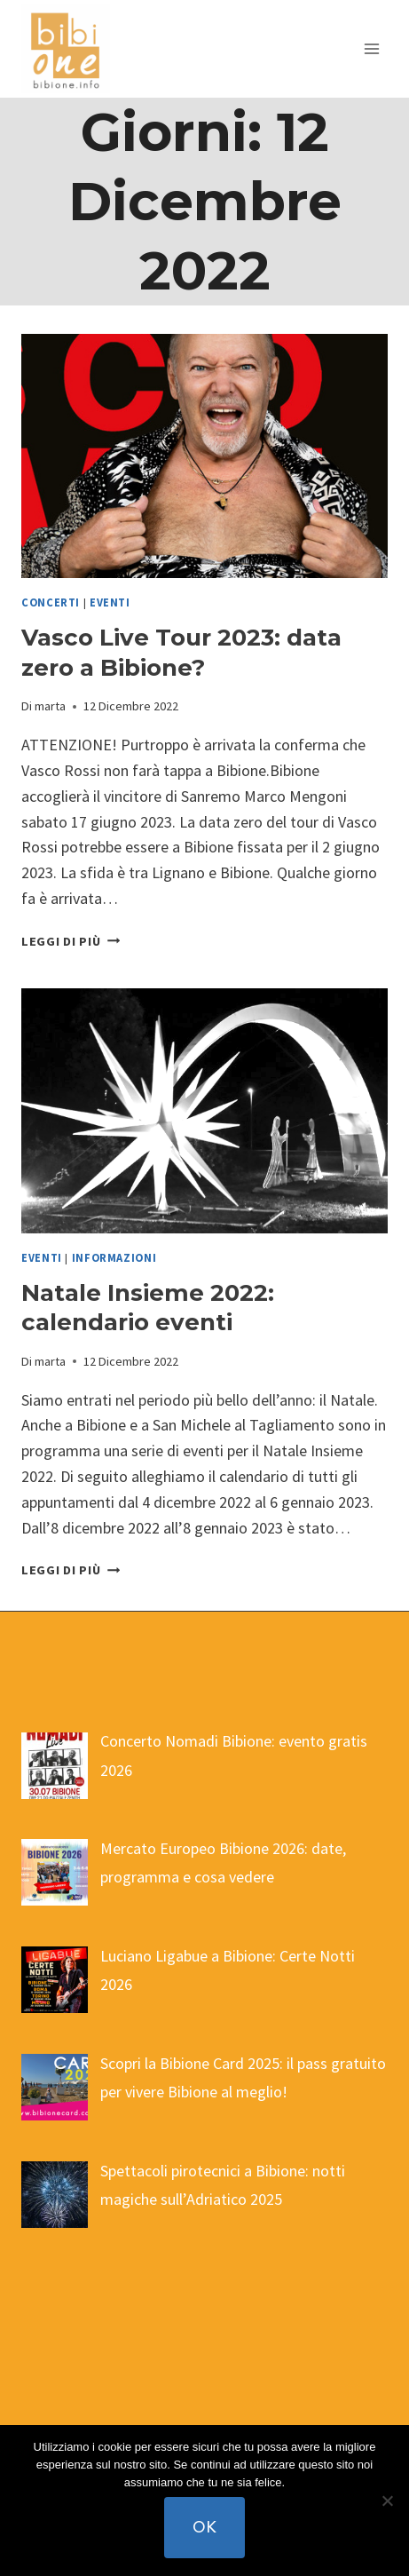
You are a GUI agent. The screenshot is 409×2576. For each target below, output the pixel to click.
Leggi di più (70, 941)
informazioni (114, 1257)
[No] (387, 2500)
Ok (204, 2527)
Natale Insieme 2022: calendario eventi (147, 1308)
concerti (50, 602)
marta (50, 706)
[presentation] (204, 456)
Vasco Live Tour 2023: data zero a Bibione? (181, 652)
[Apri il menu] (371, 48)
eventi (110, 602)
